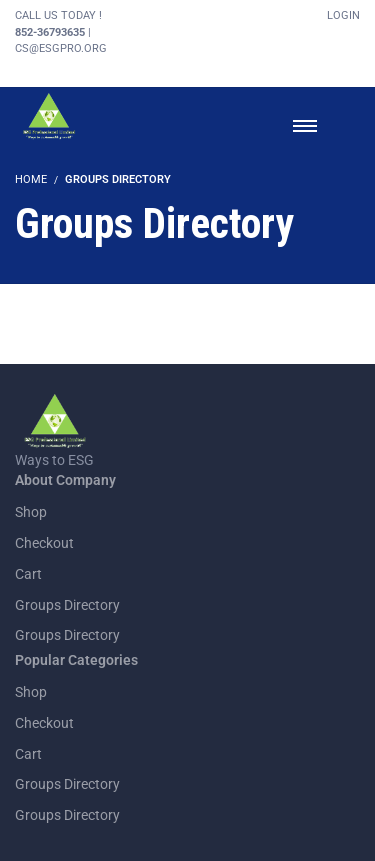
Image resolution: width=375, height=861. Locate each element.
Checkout (44, 543)
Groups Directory (67, 605)
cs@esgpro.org (61, 48)
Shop (31, 512)
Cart (28, 574)
